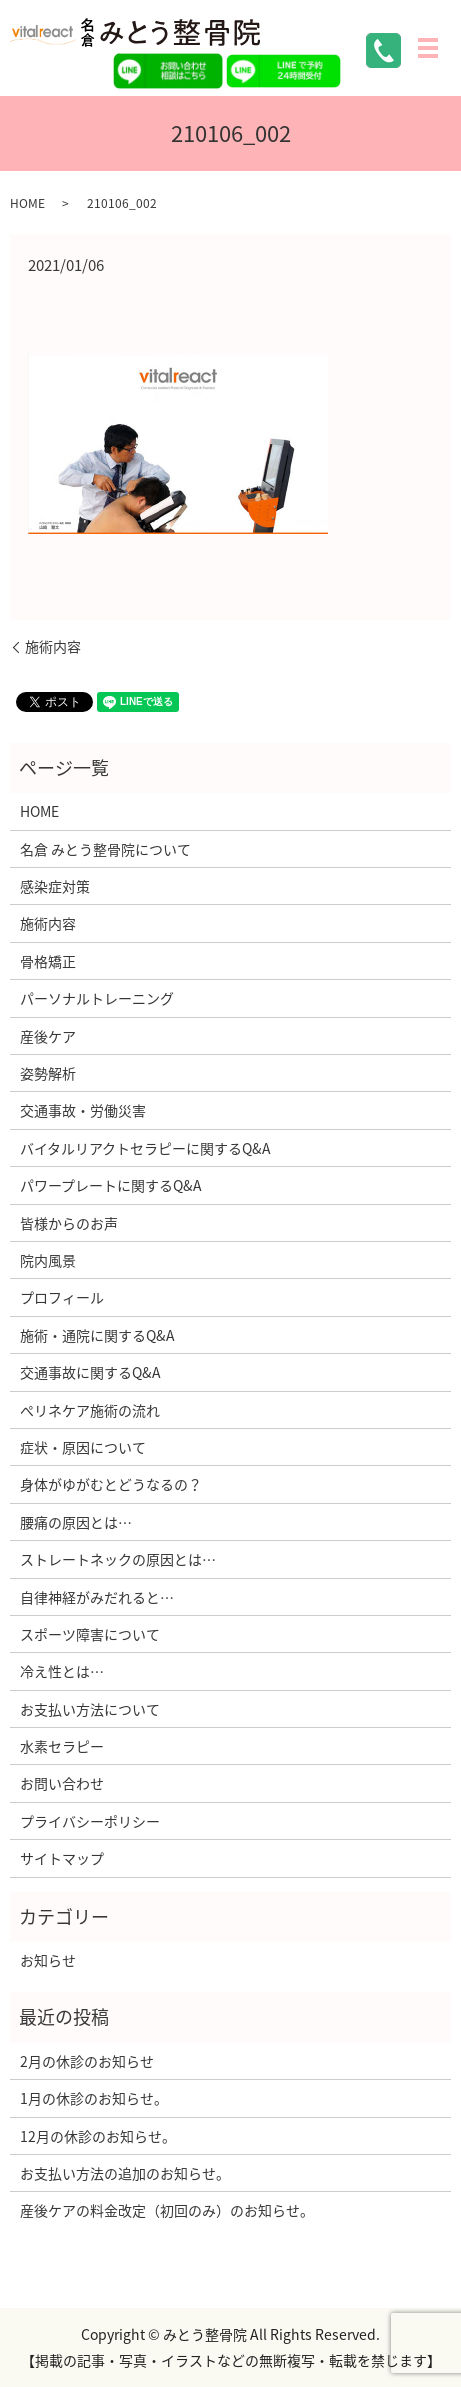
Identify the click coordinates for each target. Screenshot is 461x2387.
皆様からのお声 (69, 1223)
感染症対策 (55, 886)
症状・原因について (83, 1447)
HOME (27, 203)
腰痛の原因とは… (76, 1522)
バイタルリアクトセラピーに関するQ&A (145, 1148)
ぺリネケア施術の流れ (90, 1410)
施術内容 (53, 646)
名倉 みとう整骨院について (105, 849)
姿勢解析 (48, 1073)
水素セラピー (62, 1746)
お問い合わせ (62, 1783)
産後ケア (48, 1036)
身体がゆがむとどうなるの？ (111, 1484)
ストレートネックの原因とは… (118, 1559)
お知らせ (48, 1960)
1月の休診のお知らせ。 (94, 2098)
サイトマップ (62, 1858)
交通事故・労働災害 (83, 1110)
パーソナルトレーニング (97, 998)
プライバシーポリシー (90, 1821)
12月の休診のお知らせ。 (98, 2136)
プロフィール (62, 1297)
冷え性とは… (62, 1671)
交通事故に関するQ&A (90, 1372)
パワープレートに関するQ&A (111, 1185)
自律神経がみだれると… (97, 1597)
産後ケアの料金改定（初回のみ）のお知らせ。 (167, 2210)
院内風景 (48, 1260)
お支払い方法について (90, 1709)
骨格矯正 (48, 961)
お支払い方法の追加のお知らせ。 (125, 2173)
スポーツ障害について (90, 1634)
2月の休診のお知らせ (87, 2061)
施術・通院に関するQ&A (97, 1335)
